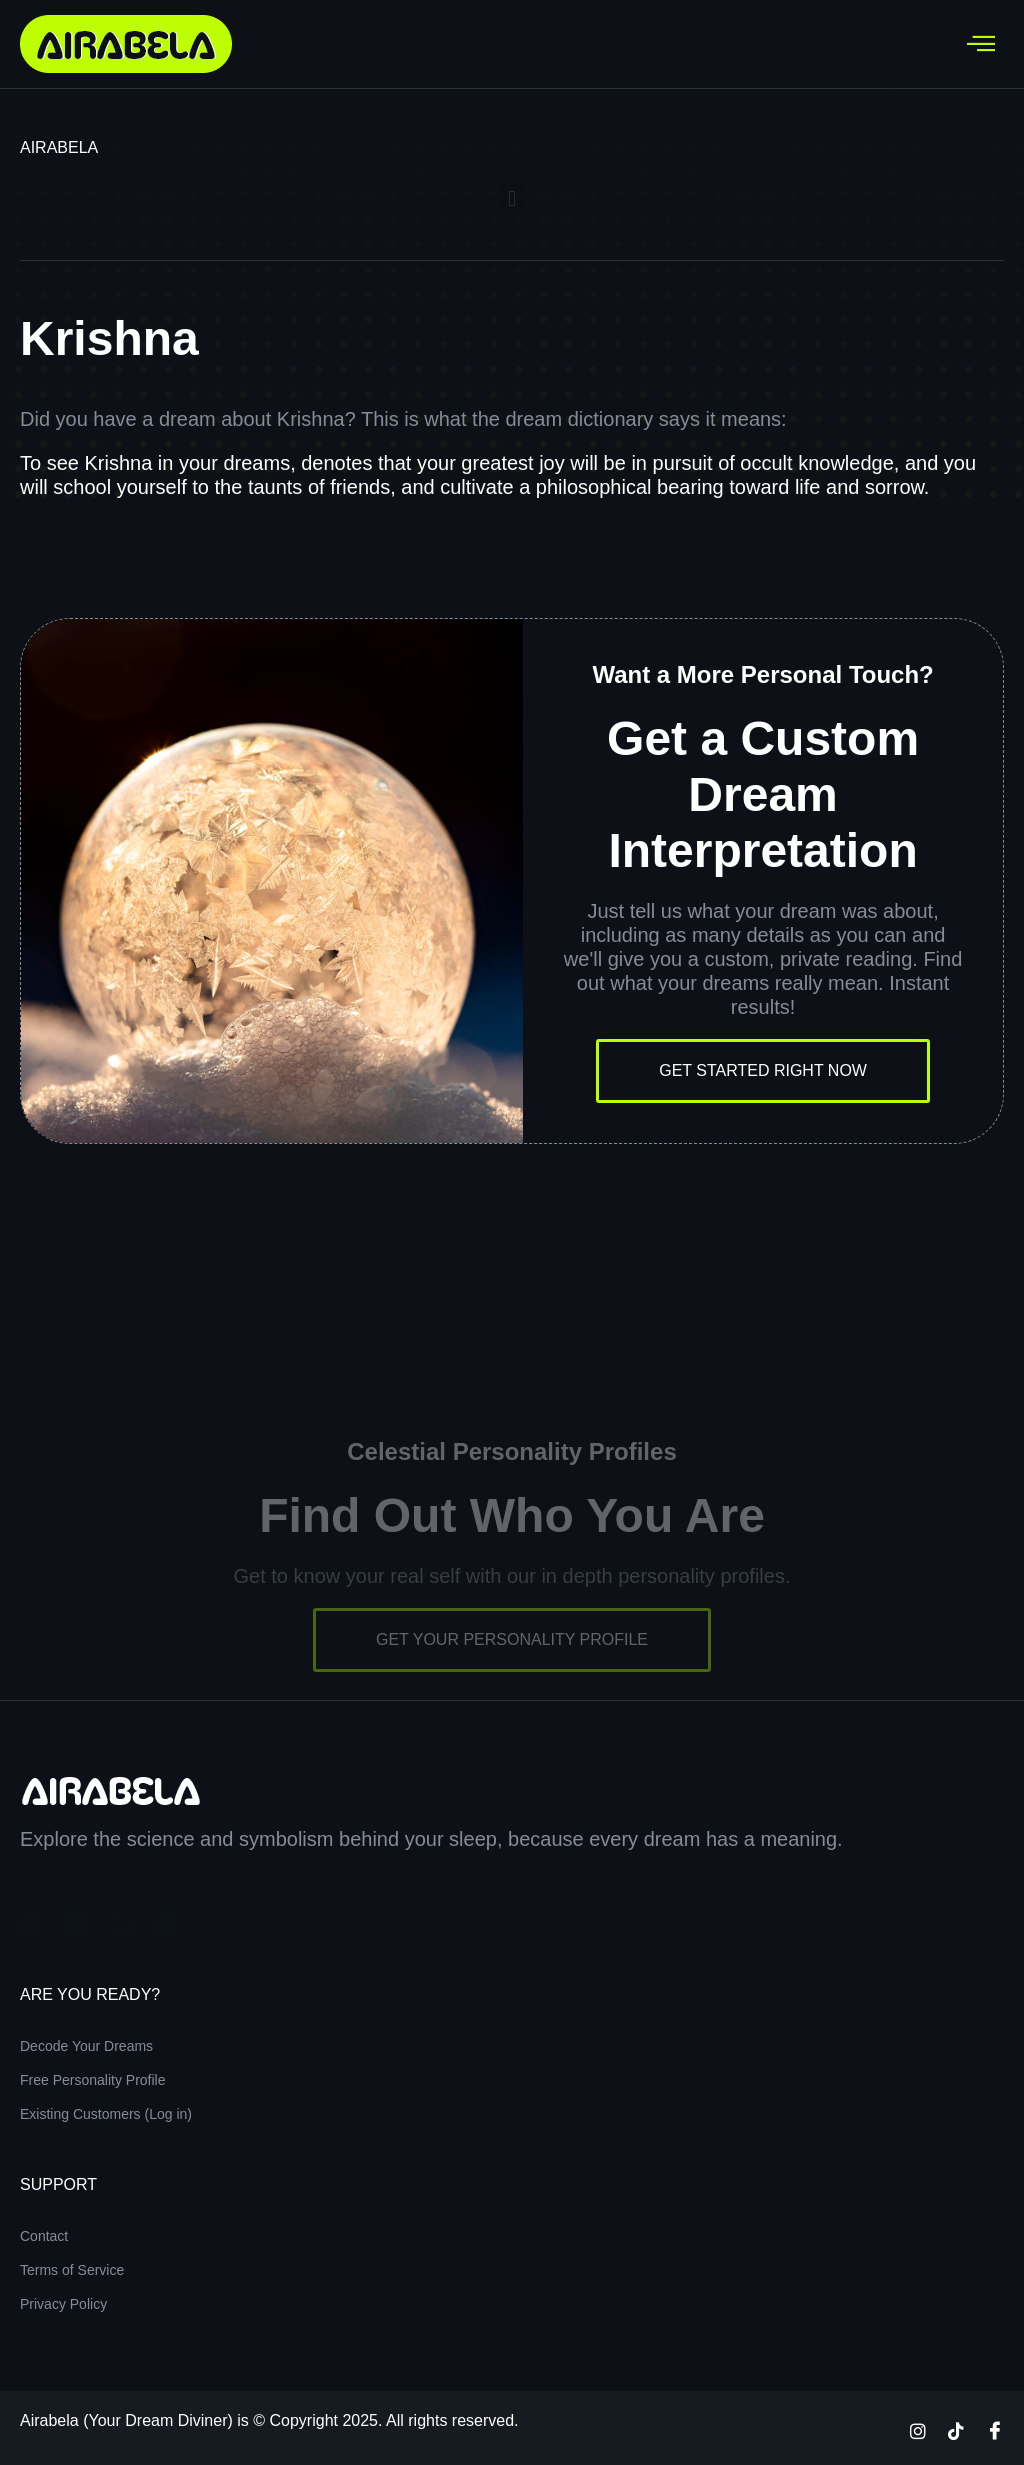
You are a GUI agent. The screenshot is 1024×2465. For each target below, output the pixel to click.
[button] (511, 198)
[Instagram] (918, 2430)
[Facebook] (995, 2430)
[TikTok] (956, 2430)
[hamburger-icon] (981, 44)
